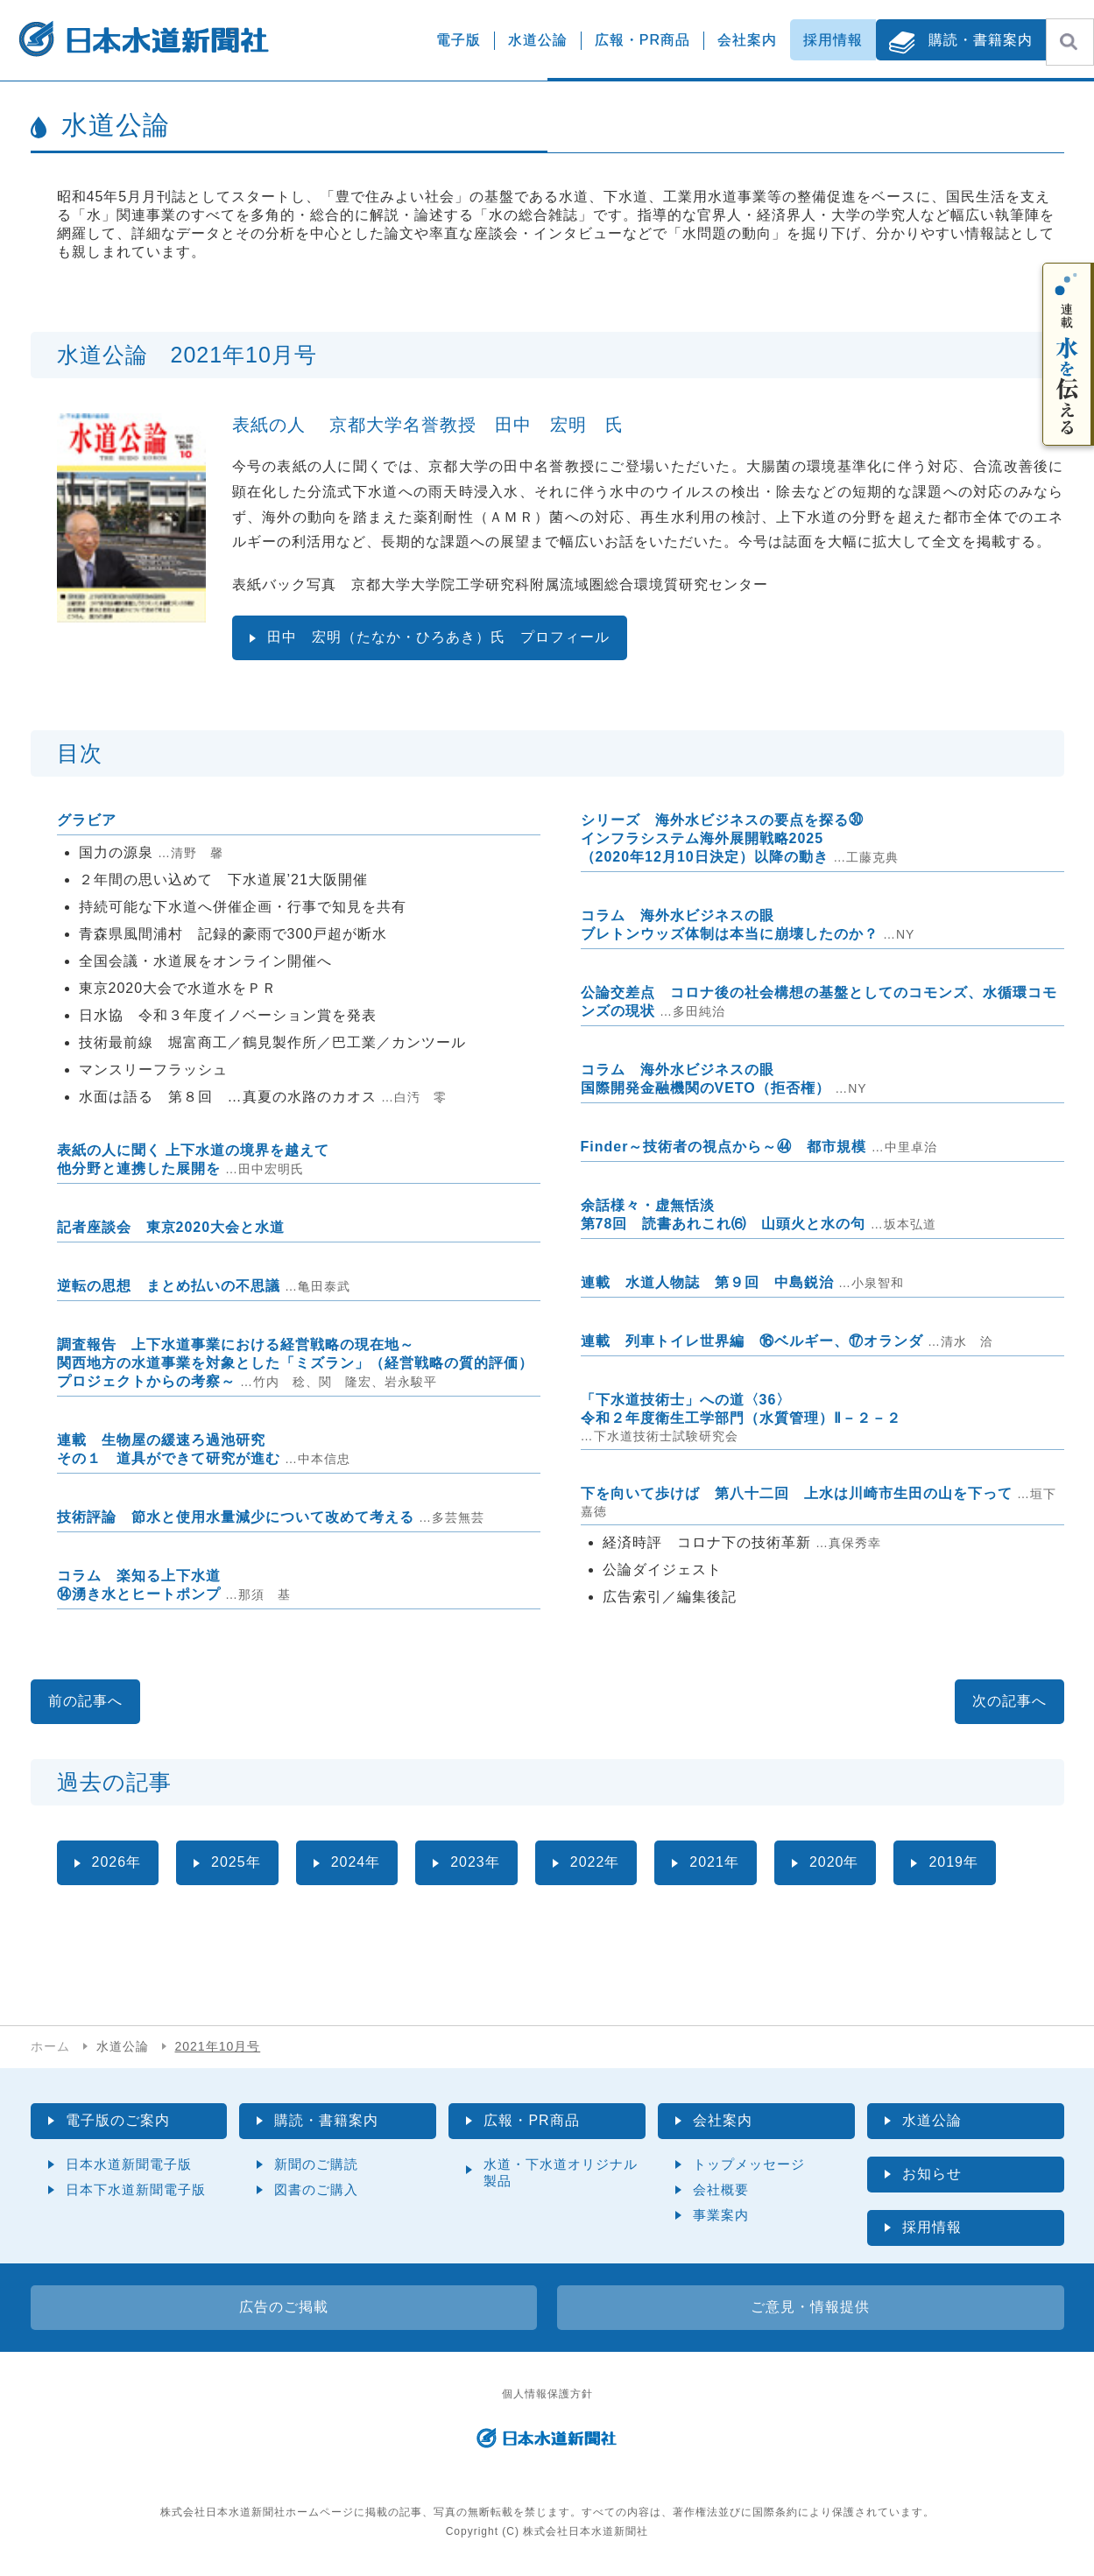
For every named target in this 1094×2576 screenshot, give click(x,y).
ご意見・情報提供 (810, 2306)
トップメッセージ (749, 2164)
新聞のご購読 (316, 2164)
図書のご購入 (316, 2189)
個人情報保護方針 (547, 2394)
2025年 (236, 1862)
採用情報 (833, 39)
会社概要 (721, 2189)
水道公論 (538, 39)
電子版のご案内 (118, 2120)
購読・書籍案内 (980, 39)
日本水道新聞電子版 (129, 2164)
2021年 (714, 1862)
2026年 (117, 1862)
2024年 (356, 1862)
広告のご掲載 (283, 2306)
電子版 (458, 39)
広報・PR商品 (642, 39)
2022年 (595, 1862)
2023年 (475, 1862)
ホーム (50, 2046)
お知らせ (932, 2173)
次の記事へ (1009, 1700)
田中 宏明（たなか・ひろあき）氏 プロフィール (438, 637)
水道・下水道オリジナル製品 (560, 2172)
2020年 (834, 1862)
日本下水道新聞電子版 (136, 2189)
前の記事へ (85, 1700)
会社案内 (747, 39)
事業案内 (721, 2214)
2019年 (954, 1862)
